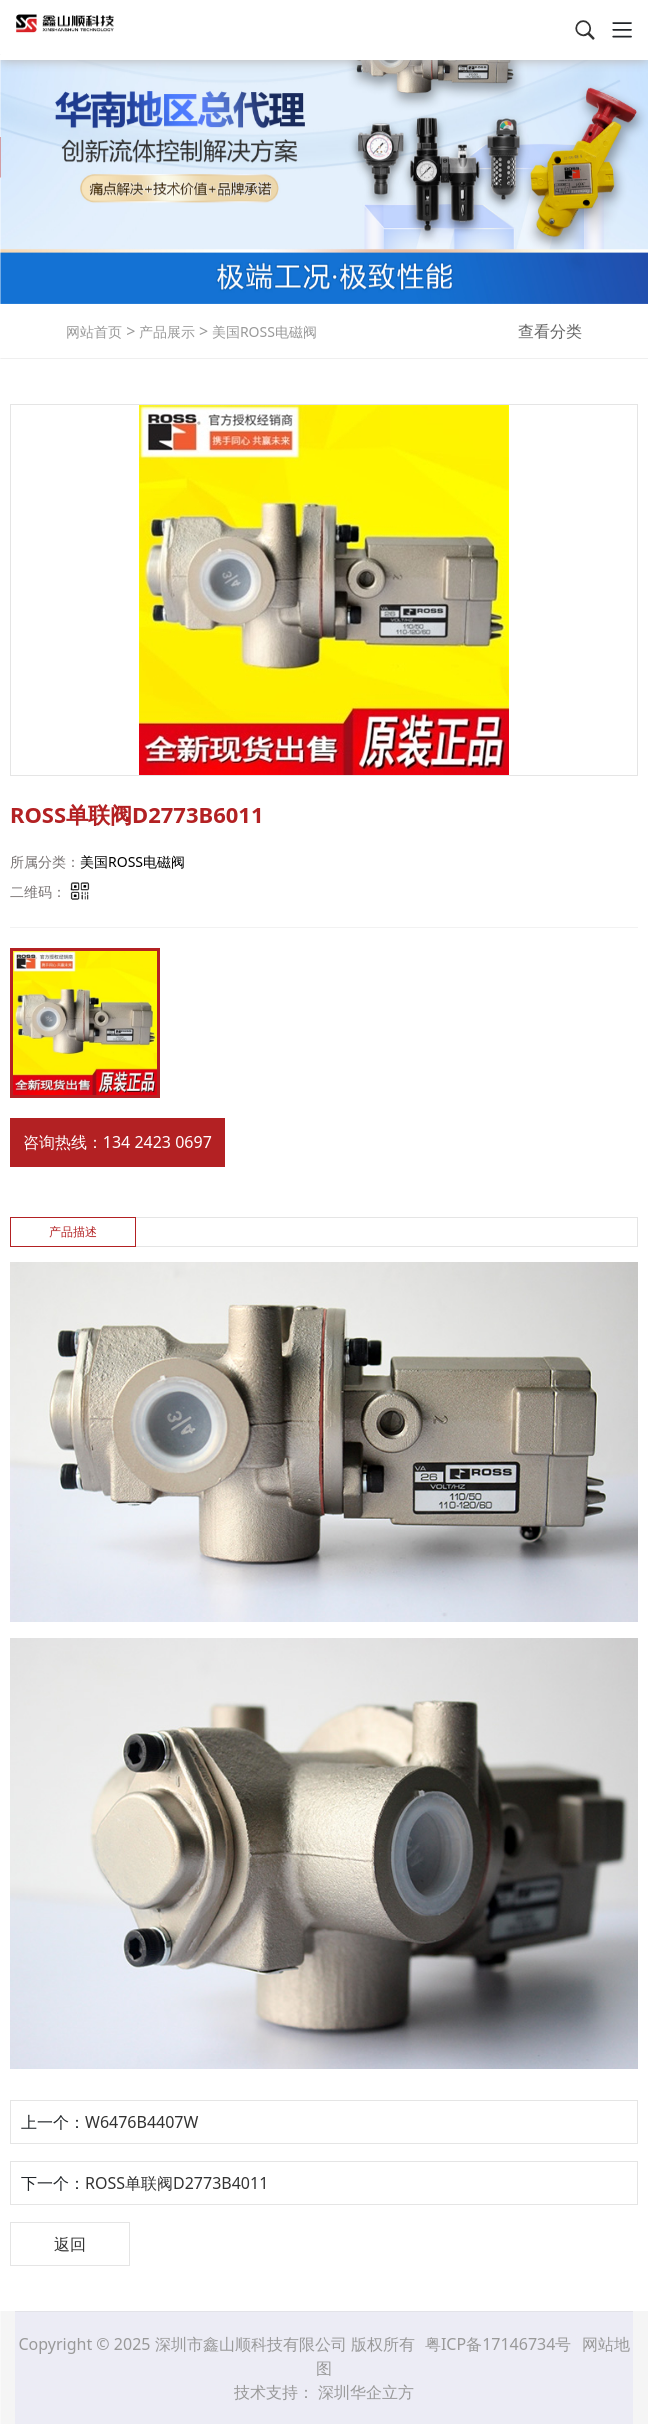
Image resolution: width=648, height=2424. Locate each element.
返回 (70, 2244)
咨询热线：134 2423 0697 (117, 1142)
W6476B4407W (141, 2122)
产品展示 (165, 331)
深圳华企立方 (366, 2392)
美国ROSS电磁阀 (262, 331)
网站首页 (94, 331)
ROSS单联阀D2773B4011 (176, 2183)
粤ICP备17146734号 (500, 2344)
